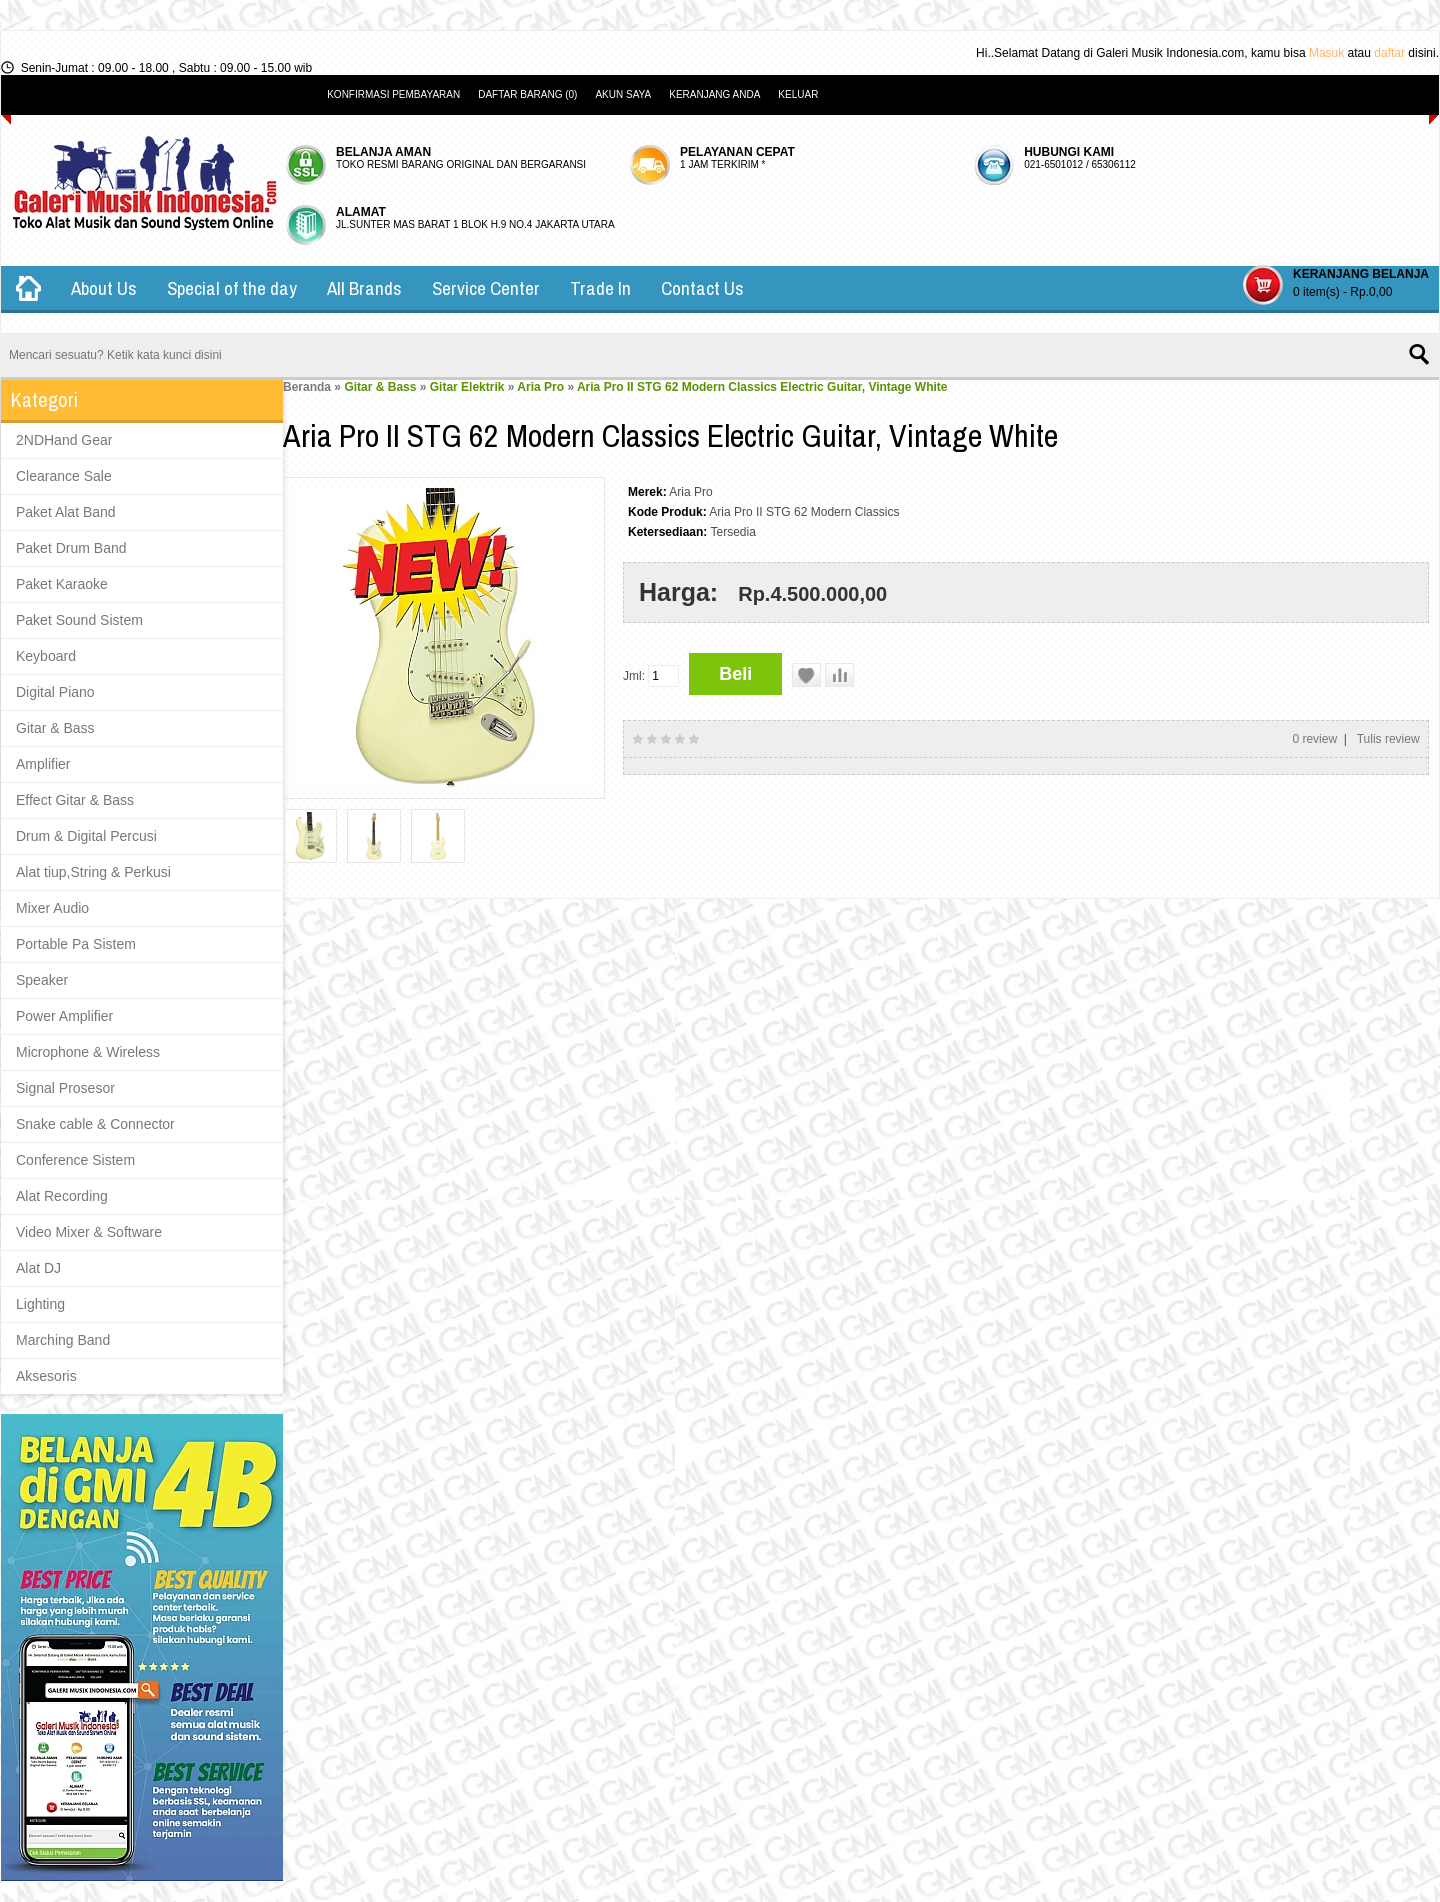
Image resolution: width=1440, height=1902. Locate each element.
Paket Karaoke (62, 584)
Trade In (600, 288)
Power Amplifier (64, 1016)
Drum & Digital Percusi (86, 836)
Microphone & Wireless (88, 1052)
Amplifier (43, 764)
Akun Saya (623, 94)
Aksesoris (46, 1376)
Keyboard (46, 656)
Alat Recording (62, 1196)
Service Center (486, 288)
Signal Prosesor (65, 1088)
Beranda (307, 387)
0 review (1314, 739)
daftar (1389, 53)
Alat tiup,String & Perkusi (93, 872)
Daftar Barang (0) (527, 94)
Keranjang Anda (714, 94)
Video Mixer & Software (89, 1232)
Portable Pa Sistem (76, 944)
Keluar (798, 94)
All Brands (364, 288)
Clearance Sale (64, 476)
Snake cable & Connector (95, 1124)
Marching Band (63, 1340)
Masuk (1326, 53)
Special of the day (232, 288)
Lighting (40, 1304)
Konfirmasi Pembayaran (393, 94)
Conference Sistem (75, 1160)
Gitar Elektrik (467, 387)
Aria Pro (540, 387)
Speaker (42, 980)
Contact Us (702, 288)
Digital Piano (55, 692)
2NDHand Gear (64, 440)
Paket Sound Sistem (79, 620)
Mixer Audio (52, 908)
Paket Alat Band (66, 512)
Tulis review (1388, 739)
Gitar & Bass (55, 728)
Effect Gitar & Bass (75, 800)
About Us (104, 288)
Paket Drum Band (71, 548)
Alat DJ (38, 1268)
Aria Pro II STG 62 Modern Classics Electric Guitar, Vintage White (762, 387)
